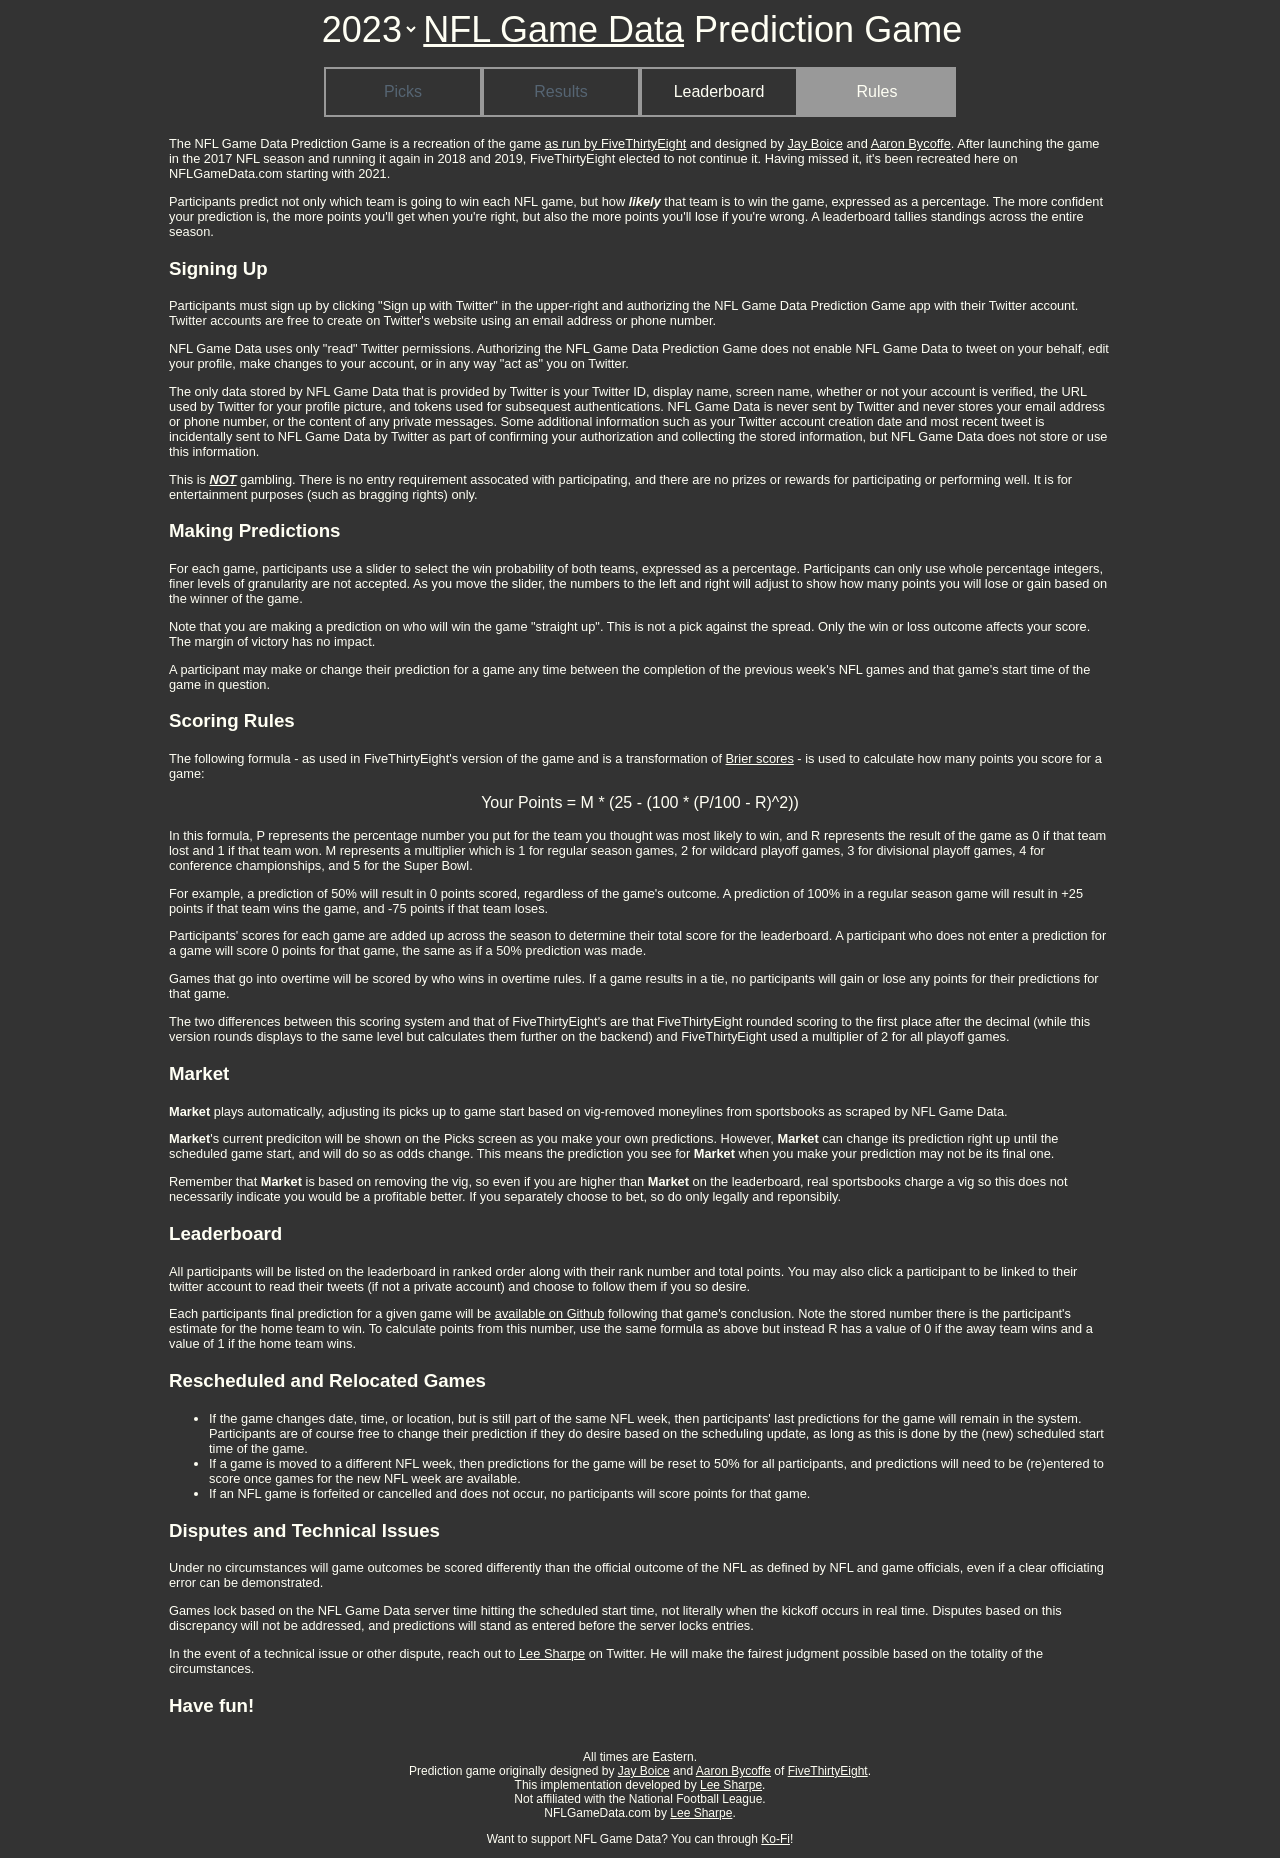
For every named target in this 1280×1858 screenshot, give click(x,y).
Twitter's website (430, 320)
